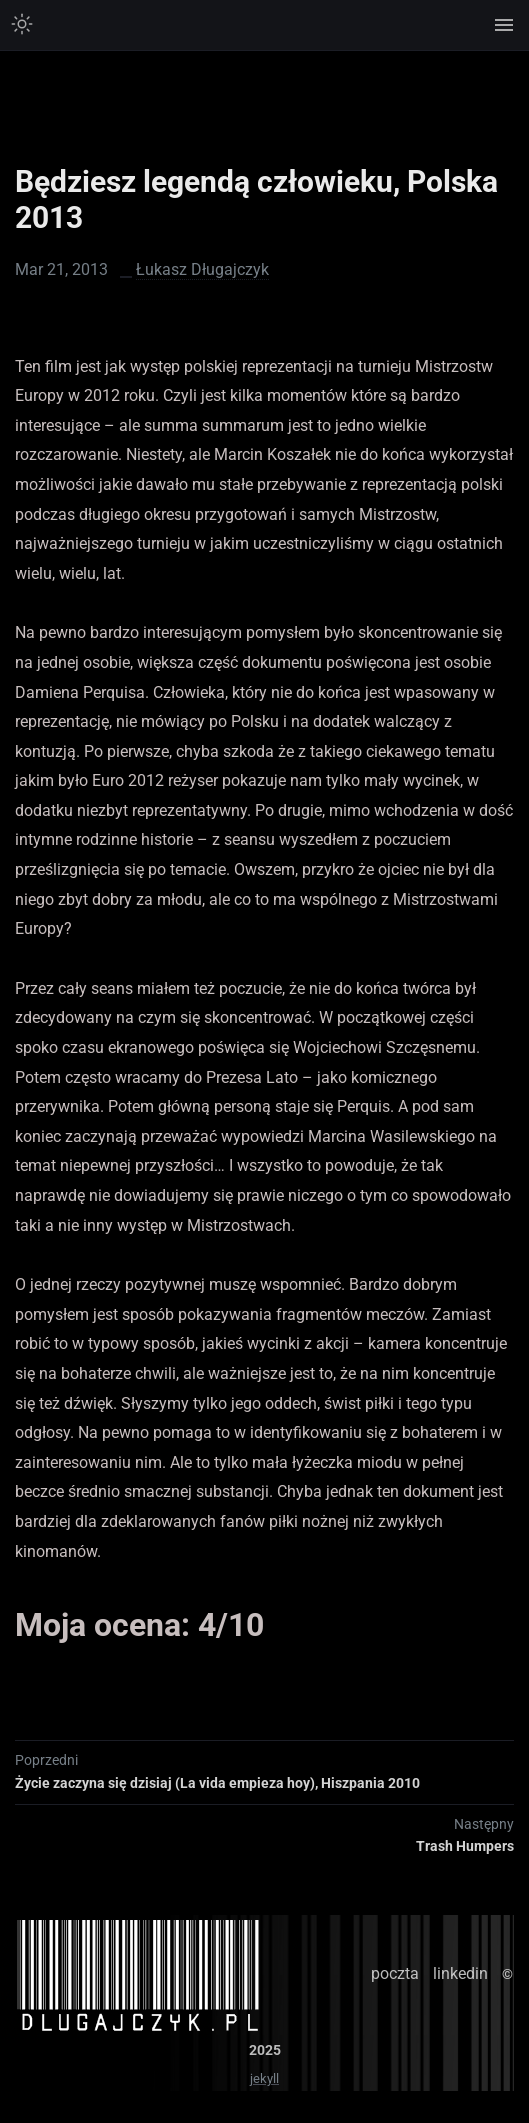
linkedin (460, 1973)
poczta (395, 1973)
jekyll (264, 2078)
